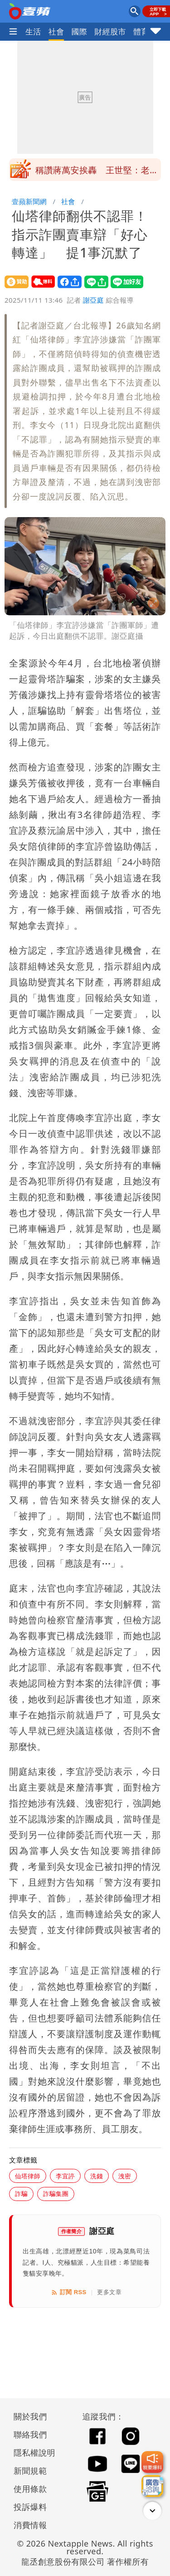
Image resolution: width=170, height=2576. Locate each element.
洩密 (124, 2176)
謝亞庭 (93, 299)
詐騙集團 (55, 2193)
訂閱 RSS (69, 2292)
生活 (33, 31)
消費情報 (30, 2524)
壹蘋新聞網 (29, 201)
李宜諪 (65, 2176)
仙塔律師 (27, 2176)
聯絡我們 (30, 2434)
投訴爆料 (30, 2506)
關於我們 (30, 2416)
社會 (56, 31)
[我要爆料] (152, 2462)
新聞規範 (30, 2470)
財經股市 (110, 31)
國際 (79, 31)
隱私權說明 (31, 2452)
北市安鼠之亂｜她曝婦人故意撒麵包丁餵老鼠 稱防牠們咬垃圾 (97, 172)
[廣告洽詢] (152, 2486)
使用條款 (30, 2488)
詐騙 (21, 2193)
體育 (141, 31)
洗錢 (96, 2176)
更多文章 (109, 2292)
